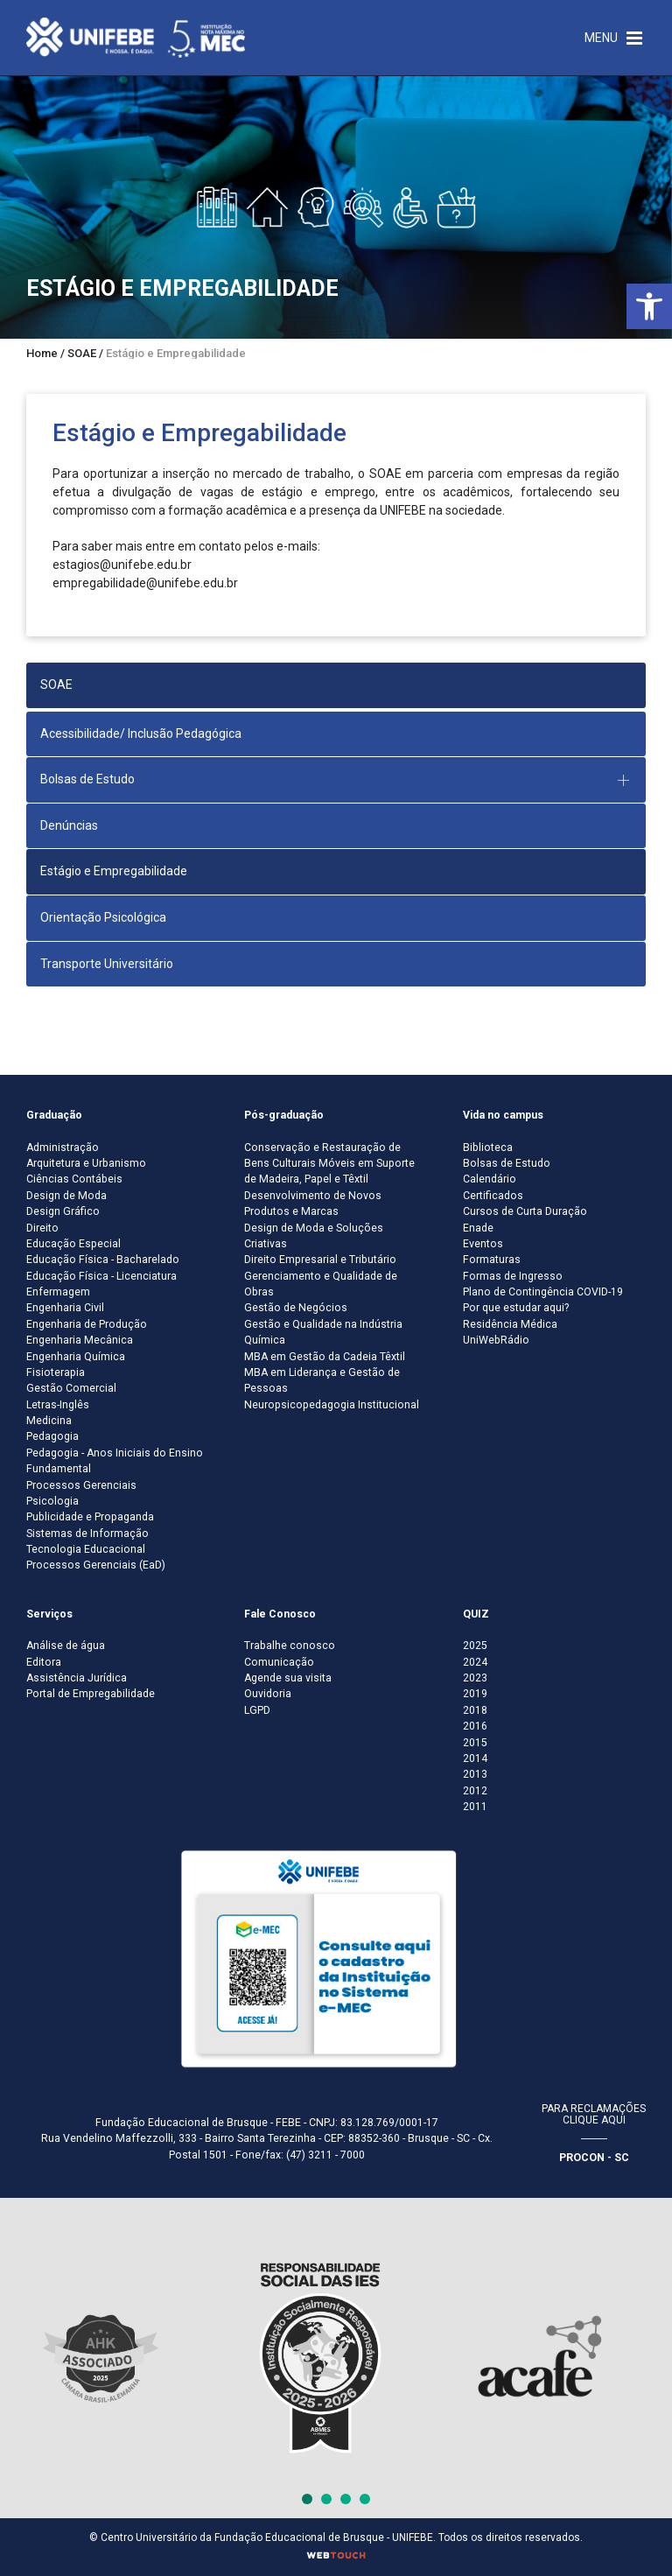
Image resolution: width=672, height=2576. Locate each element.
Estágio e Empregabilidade (113, 871)
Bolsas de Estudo (506, 1163)
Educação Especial (73, 1244)
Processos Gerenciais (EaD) (95, 1565)
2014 (475, 1758)
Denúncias (69, 825)
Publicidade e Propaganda (90, 1517)
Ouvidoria (267, 1694)
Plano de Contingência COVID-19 (543, 1292)
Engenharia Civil (65, 1308)
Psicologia (52, 1501)
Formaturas (492, 1259)
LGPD (257, 1710)
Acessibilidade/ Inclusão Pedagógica (141, 733)
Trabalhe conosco (289, 1645)
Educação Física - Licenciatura (101, 1276)
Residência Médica (510, 1324)
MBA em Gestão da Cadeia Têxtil (324, 1357)
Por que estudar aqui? (516, 1308)
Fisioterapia (55, 1372)
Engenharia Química (75, 1357)
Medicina (49, 1420)
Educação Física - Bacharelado (102, 1259)
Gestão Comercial (71, 1388)
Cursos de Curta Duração (525, 1211)
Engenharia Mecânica (79, 1340)
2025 (475, 1645)
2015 (475, 1743)
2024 (475, 1662)
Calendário (489, 1179)
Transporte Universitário (106, 964)
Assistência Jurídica (76, 1678)
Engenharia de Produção (86, 1324)
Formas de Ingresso (513, 1276)
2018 (475, 1710)
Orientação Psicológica (103, 917)
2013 (475, 1774)
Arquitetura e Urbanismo (86, 1163)
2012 (475, 1791)
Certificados (493, 1196)
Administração (62, 1147)
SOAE (56, 684)
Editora (43, 1662)
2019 (475, 1694)
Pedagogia (52, 1436)
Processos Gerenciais (81, 1485)
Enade (478, 1228)
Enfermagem (58, 1292)
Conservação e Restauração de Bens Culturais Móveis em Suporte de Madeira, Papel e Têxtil (329, 1163)
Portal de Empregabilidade (90, 1694)
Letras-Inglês (57, 1405)
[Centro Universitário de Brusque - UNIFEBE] (135, 37)
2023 (475, 1678)
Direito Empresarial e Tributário (320, 1259)
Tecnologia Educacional (85, 1549)
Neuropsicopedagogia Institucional (331, 1405)
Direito (42, 1228)
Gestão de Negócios (295, 1308)
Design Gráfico (63, 1211)
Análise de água (65, 1645)
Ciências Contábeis (74, 1179)
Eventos (483, 1244)
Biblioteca (488, 1147)
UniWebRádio (496, 1340)
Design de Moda (66, 1196)
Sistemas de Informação (87, 1533)
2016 (475, 1726)
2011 (475, 1806)
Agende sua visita (288, 1678)
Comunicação (279, 1662)
